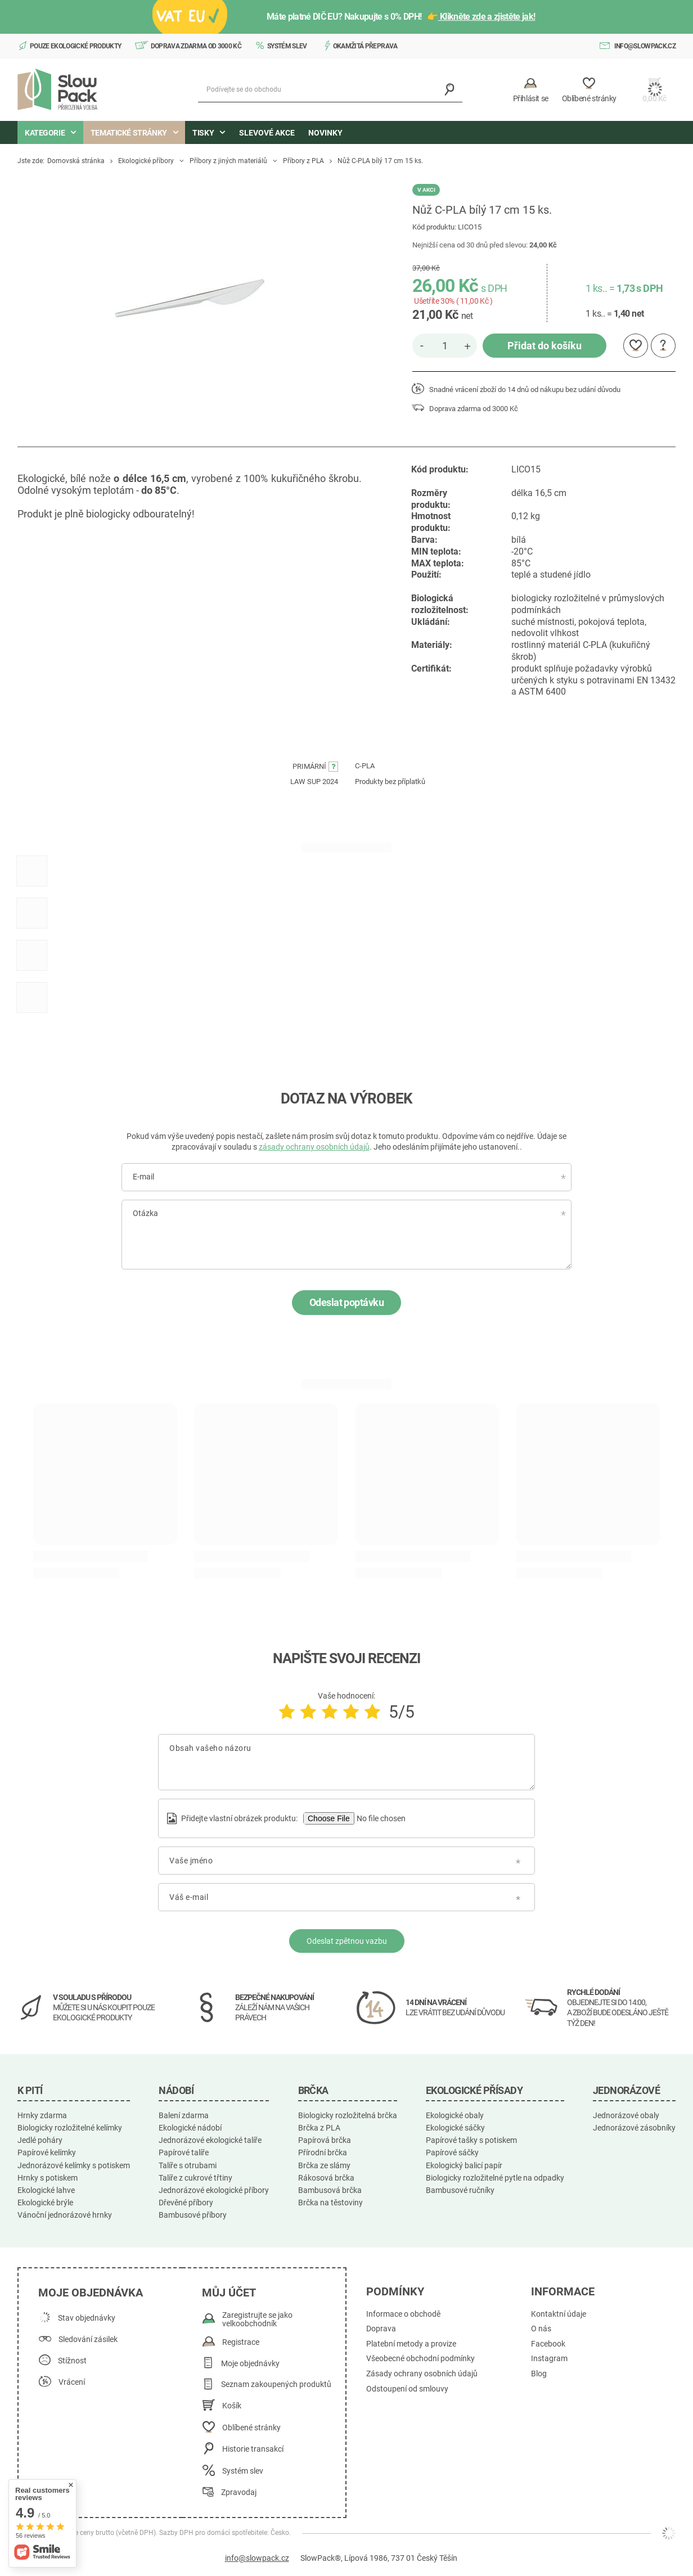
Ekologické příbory (146, 161)
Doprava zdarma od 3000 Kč (196, 46)
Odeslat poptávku (346, 1302)
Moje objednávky (250, 2363)
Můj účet (229, 2292)
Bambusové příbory (193, 2214)
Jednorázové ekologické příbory (214, 2190)
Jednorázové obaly (626, 2115)
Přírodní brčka (322, 2152)
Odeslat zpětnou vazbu (347, 1940)
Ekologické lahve (46, 2190)
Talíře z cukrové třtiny (195, 2177)
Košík (231, 2406)
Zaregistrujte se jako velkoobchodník (257, 2320)
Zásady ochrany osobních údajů (422, 2374)
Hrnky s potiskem (47, 2177)
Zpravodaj (238, 2492)
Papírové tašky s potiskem (471, 2140)
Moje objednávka (90, 2292)
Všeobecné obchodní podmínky (420, 2358)
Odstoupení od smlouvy (407, 2389)
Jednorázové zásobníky (634, 2127)
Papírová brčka (324, 2140)
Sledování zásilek (88, 2339)
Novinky (325, 132)
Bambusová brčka (330, 2190)
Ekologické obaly (455, 2115)
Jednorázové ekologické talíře (210, 2140)
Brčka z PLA (319, 2127)
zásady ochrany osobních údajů (314, 1146)
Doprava (381, 2329)
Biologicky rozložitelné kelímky (69, 2127)
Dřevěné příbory (186, 2202)
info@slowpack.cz (645, 46)
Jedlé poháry (39, 2140)
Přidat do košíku (544, 346)
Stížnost (72, 2361)
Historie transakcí (253, 2449)
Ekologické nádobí (190, 2127)
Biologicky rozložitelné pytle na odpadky (495, 2177)
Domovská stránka (76, 161)
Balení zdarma (184, 2115)
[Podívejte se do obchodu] (330, 89)
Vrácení (71, 2382)
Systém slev (287, 46)
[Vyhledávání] (449, 89)
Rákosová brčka (326, 2177)
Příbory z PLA (303, 161)
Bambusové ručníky (460, 2190)
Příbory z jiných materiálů (228, 161)
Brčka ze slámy (324, 2165)
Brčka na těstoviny (330, 2202)
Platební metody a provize (411, 2344)
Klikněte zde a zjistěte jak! (487, 16)
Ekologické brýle (45, 2202)
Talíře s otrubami (188, 2165)
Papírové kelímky (46, 2152)
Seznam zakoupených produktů (276, 2384)
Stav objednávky (86, 2318)
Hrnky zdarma (42, 2115)
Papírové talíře (184, 2152)
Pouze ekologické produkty (76, 46)
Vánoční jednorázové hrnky (64, 2214)
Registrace (240, 2342)
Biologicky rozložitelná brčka (347, 2115)
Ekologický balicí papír (464, 2165)
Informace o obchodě (403, 2314)
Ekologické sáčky (455, 2127)
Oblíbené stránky (251, 2428)
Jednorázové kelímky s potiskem (73, 2165)
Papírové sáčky (452, 2152)
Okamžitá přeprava (365, 46)
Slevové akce (267, 132)
